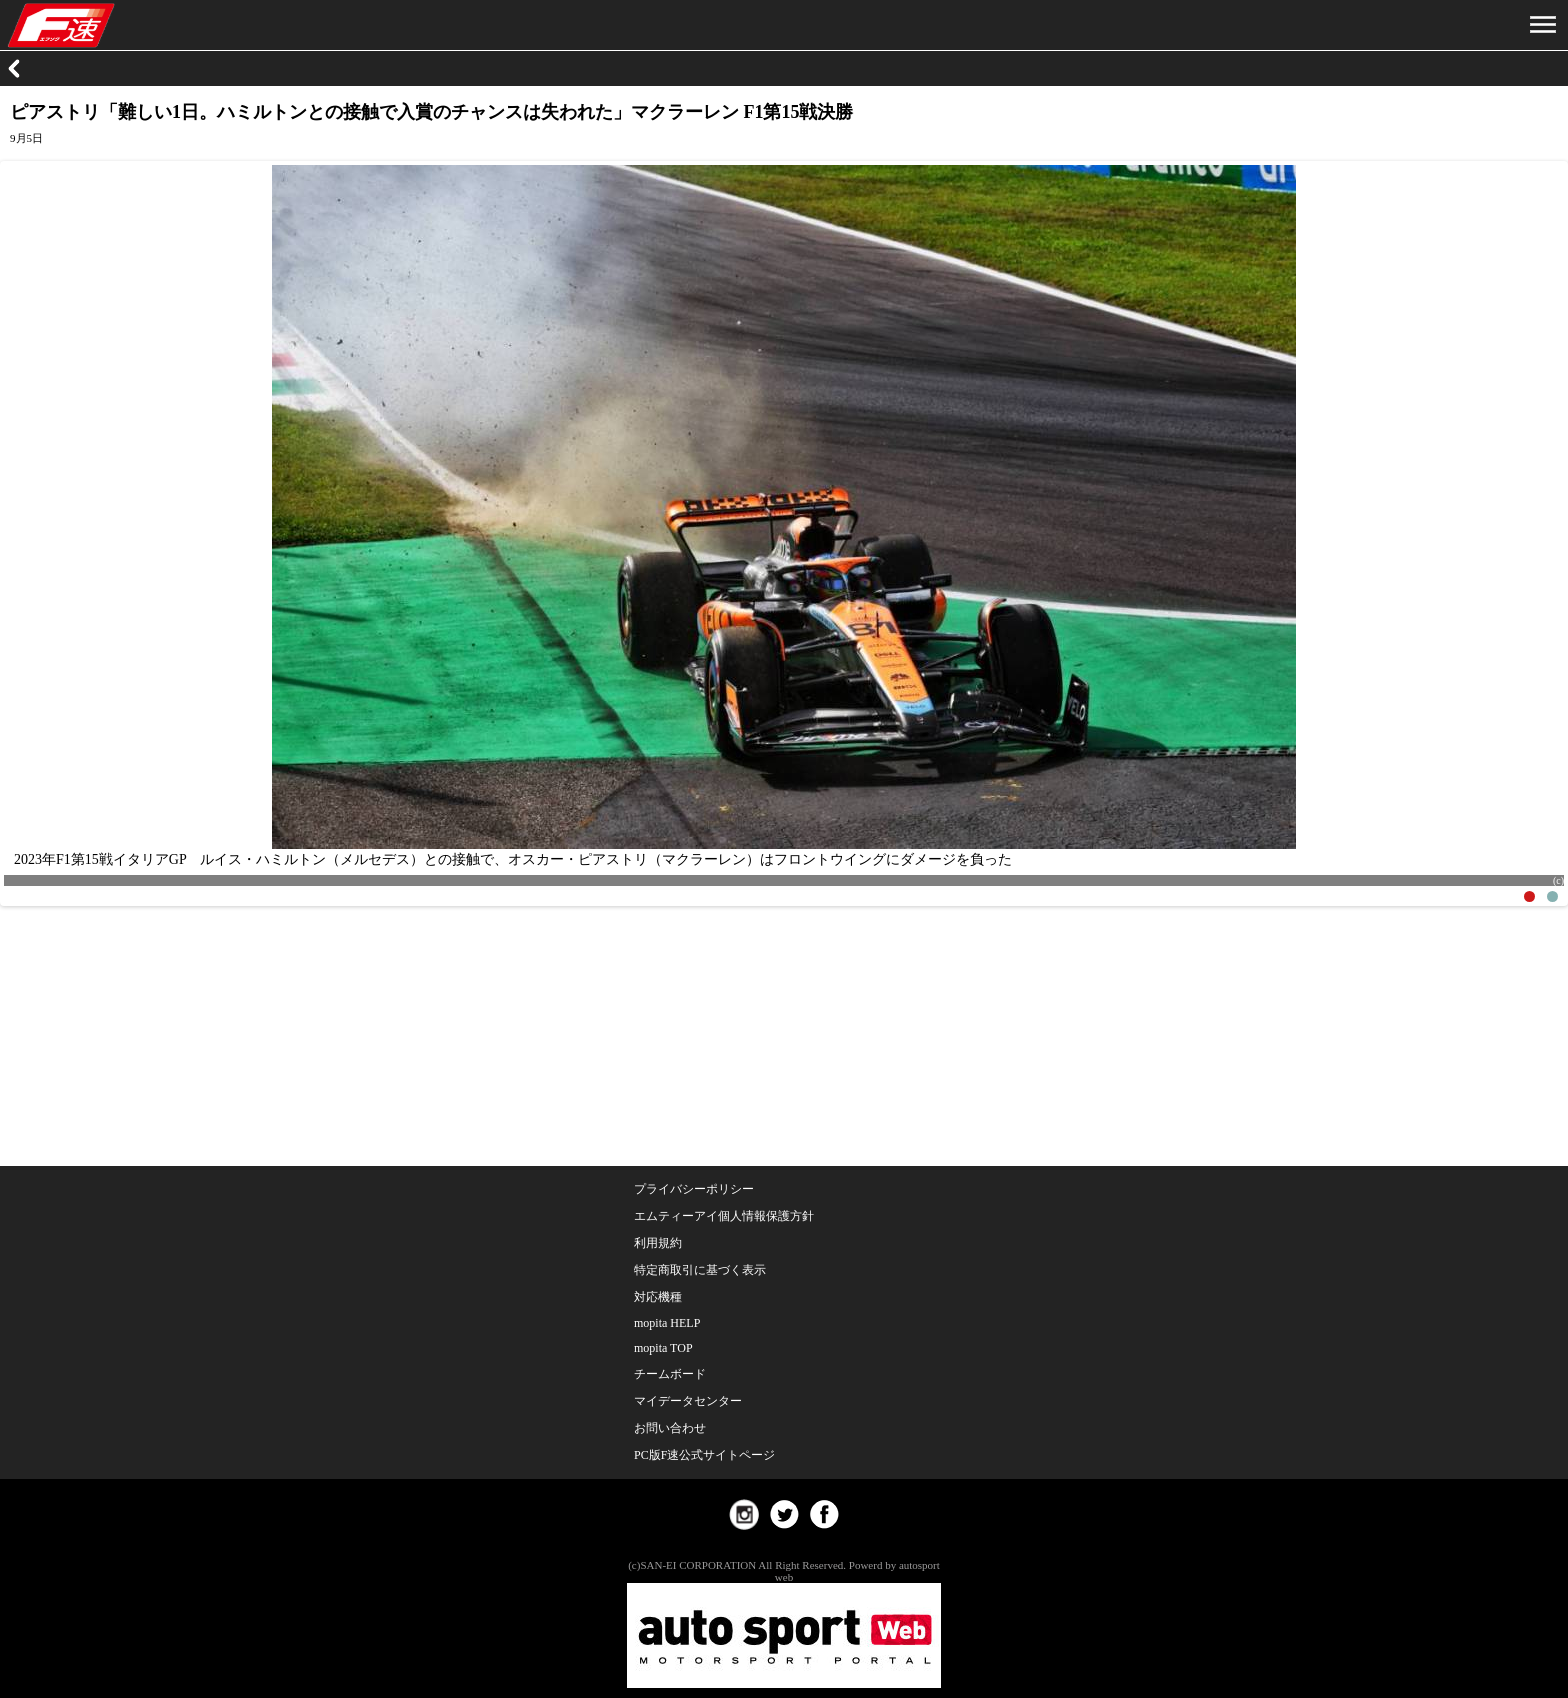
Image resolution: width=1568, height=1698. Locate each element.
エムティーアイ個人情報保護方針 (724, 1216)
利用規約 (658, 1243)
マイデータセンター (688, 1401)
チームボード (670, 1374)
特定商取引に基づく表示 (700, 1270)
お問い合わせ (670, 1428)
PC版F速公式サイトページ (704, 1455)
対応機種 (658, 1297)
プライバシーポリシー (694, 1189)
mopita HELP (667, 1323)
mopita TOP (663, 1348)
